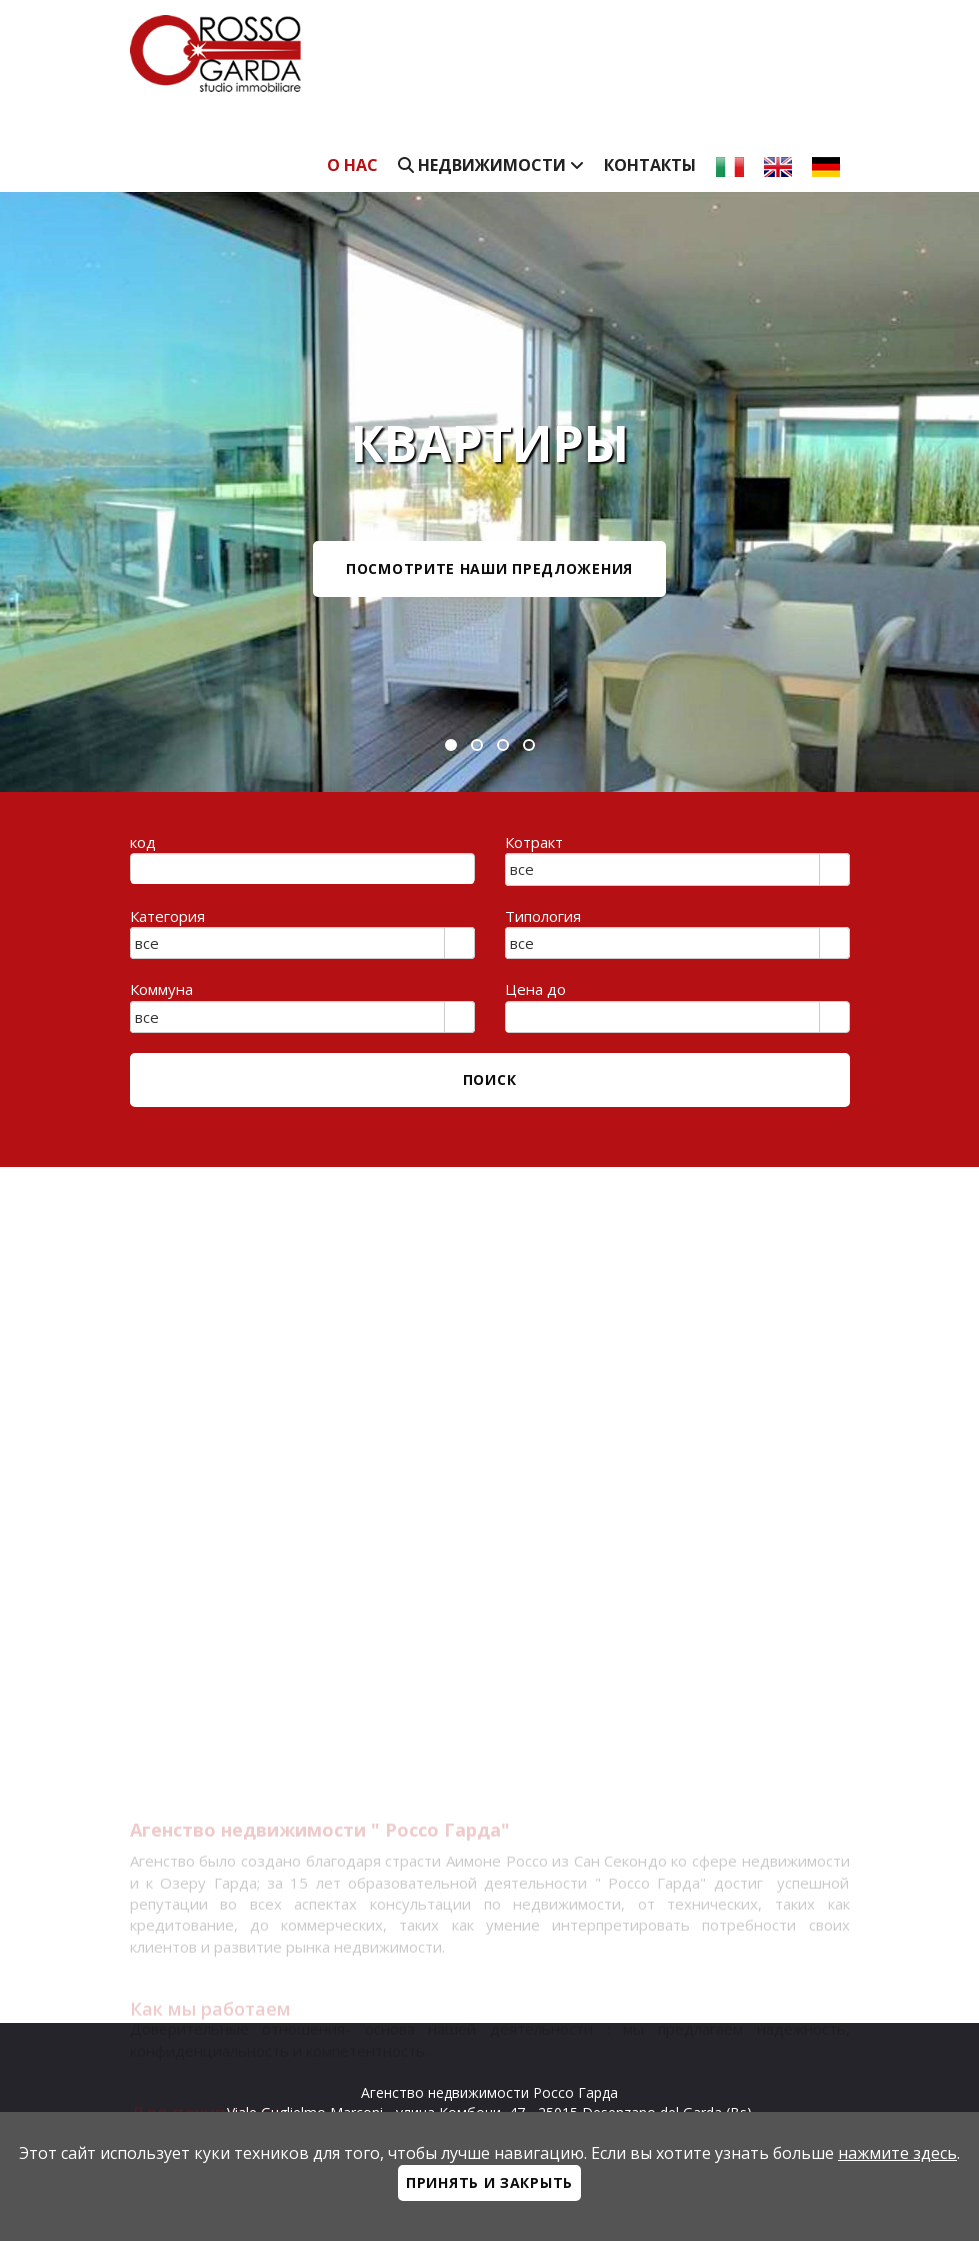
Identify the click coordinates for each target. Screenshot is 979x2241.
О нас (352, 165)
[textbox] (302, 869)
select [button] (834, 871)
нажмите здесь (897, 2153)
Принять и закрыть (489, 2182)
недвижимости (491, 165)
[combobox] (663, 869)
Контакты (650, 165)
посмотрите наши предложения (489, 568)
